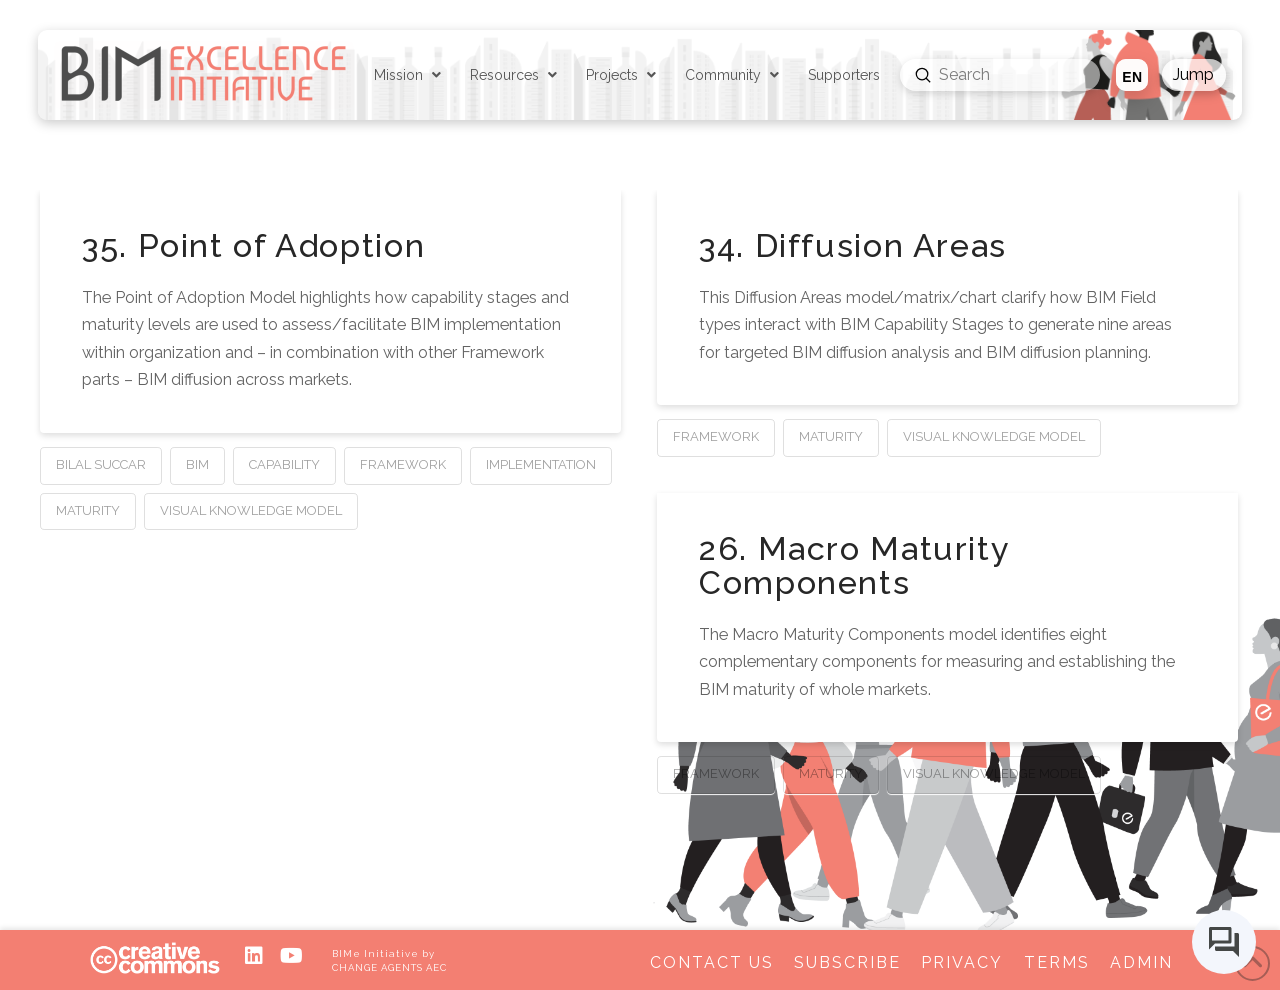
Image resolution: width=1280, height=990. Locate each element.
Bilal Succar (101, 464)
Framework (403, 464)
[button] (1194, 75)
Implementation (541, 464)
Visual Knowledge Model (251, 510)
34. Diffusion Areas (853, 246)
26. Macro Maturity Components (854, 566)
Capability (284, 464)
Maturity (88, 510)
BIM (197, 464)
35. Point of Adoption (253, 246)
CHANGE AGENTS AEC (389, 967)
